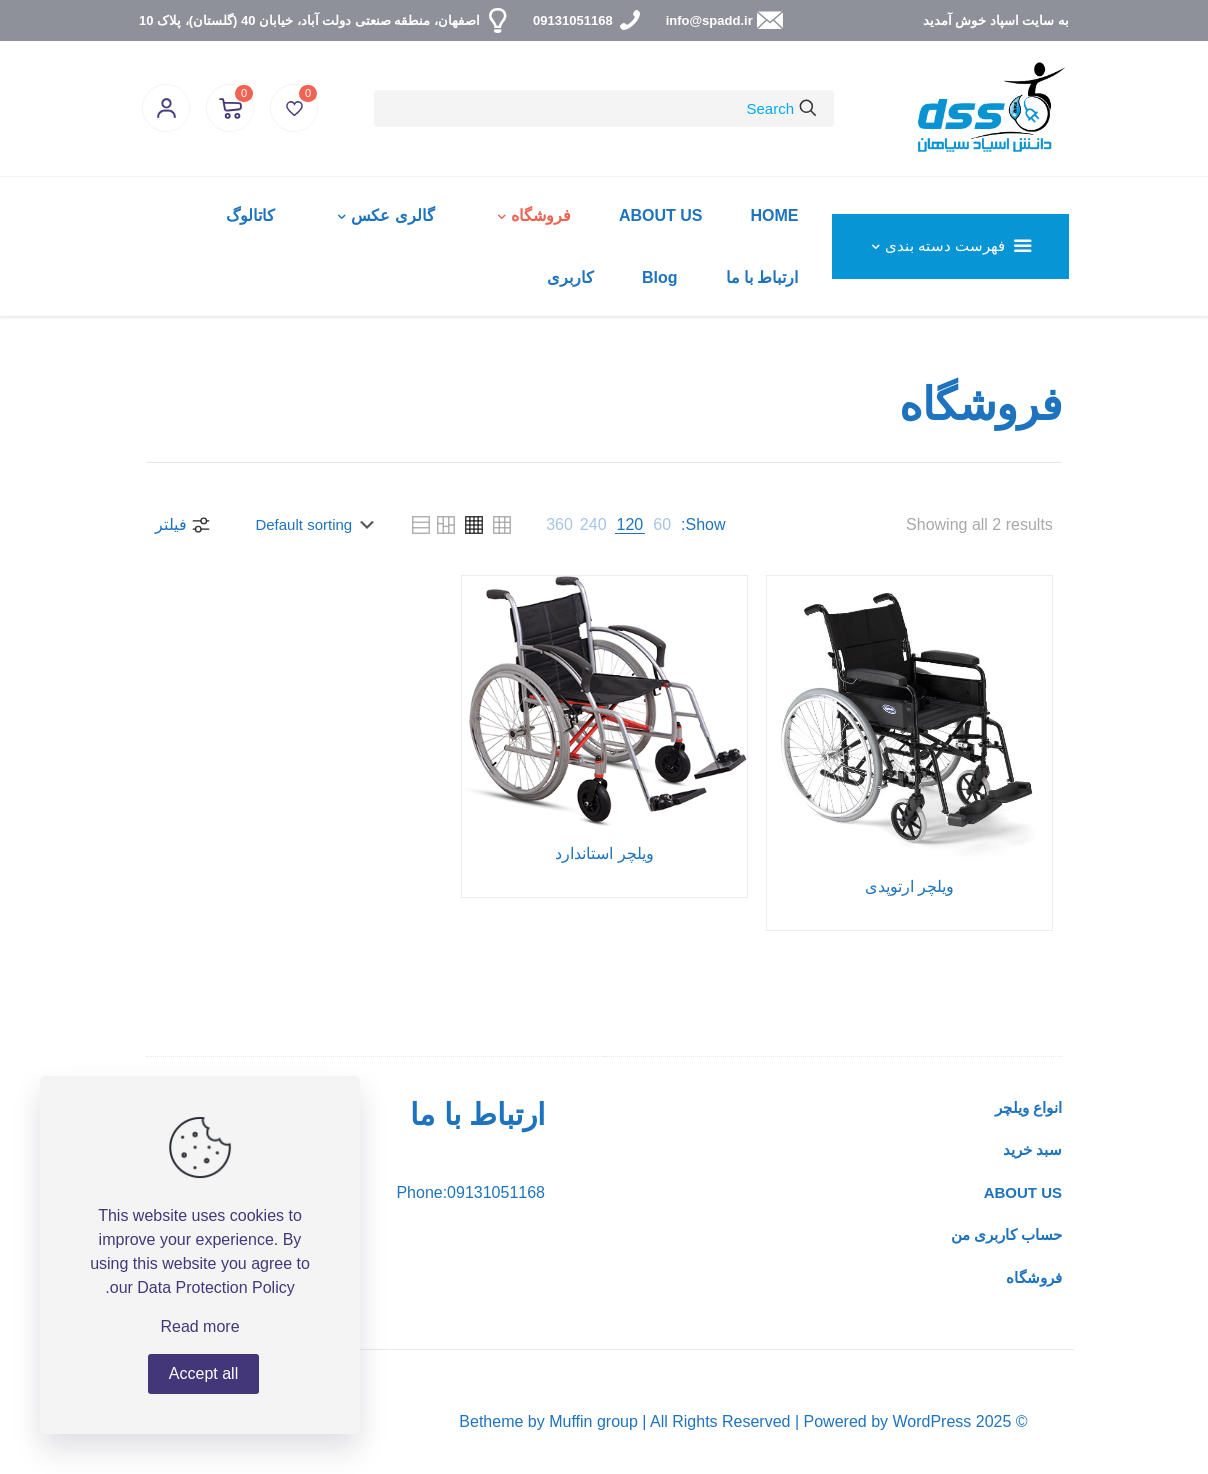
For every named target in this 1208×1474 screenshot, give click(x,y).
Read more (199, 1326)
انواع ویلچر (1028, 1107)
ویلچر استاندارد (604, 853)
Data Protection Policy (215, 1287)
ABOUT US (1023, 1192)
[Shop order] (309, 525)
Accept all (203, 1373)
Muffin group (593, 1421)
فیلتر (183, 525)
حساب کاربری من (1006, 1234)
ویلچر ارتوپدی (909, 886)
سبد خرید (1032, 1149)
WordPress (931, 1421)
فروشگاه (1034, 1277)
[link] (662, 525)
